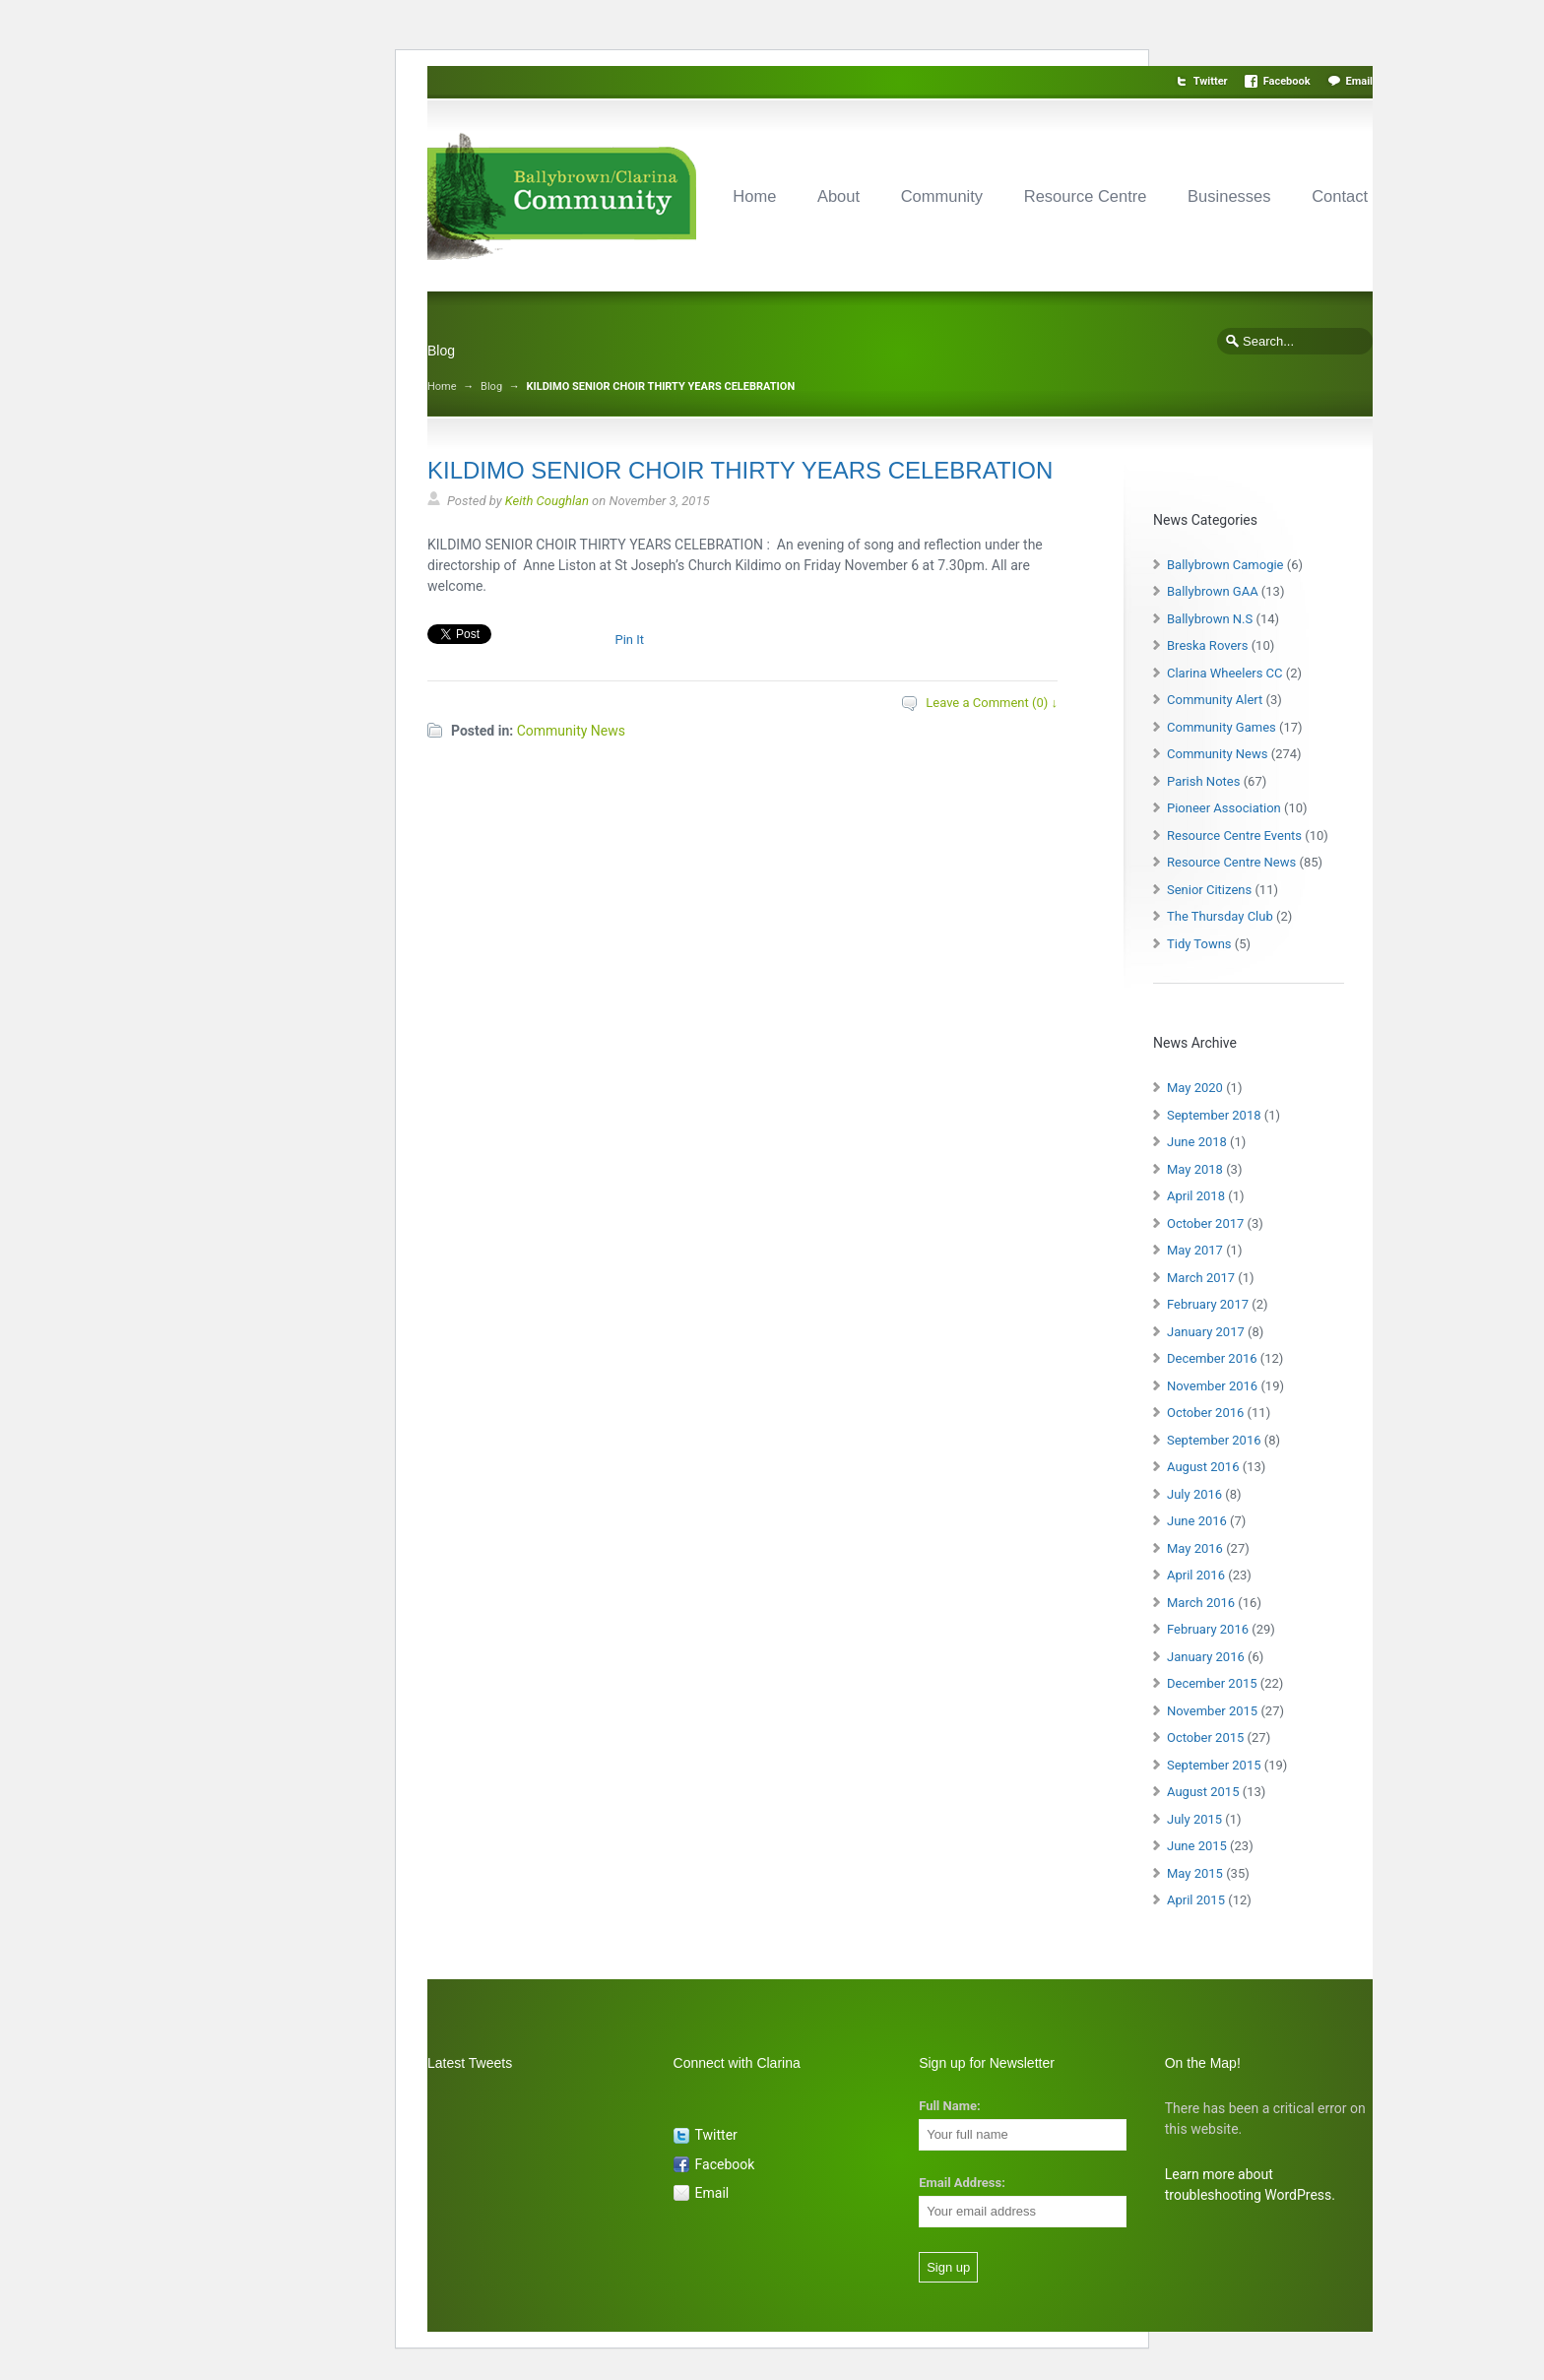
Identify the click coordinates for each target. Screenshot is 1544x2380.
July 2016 (1194, 1494)
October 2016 (1205, 1412)
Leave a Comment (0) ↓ (992, 702)
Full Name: (949, 2105)
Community (942, 196)
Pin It (629, 639)
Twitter (1210, 81)
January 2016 (1206, 1656)
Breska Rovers (1207, 645)
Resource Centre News (1231, 862)
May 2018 (1195, 1169)
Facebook (1287, 81)
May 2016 (1195, 1548)
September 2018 (1214, 1115)
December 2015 (1212, 1683)
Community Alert (1214, 699)
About (838, 196)
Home (754, 196)
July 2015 (1194, 1819)
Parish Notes (1203, 781)
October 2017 (1205, 1223)
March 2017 (1201, 1277)
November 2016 (1212, 1386)
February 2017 (1208, 1304)
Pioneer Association (1224, 808)
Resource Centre (1085, 196)
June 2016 (1197, 1520)
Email (1359, 81)
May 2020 (1195, 1087)
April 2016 (1196, 1575)
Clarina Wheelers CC (1225, 673)
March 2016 (1201, 1602)
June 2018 (1197, 1141)
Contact (1340, 196)
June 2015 (1197, 1845)
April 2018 (1196, 1196)
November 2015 (1212, 1711)
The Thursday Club (1220, 916)
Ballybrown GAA (1212, 591)
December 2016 (1212, 1358)
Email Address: (962, 2182)
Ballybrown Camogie (1225, 564)
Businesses (1229, 196)
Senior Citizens (1209, 889)
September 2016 (1214, 1440)
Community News (571, 731)
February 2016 (1208, 1629)
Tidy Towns (1199, 943)
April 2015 (1196, 1900)
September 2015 (1214, 1765)
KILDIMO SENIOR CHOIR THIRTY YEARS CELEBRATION (740, 470)
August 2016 (1203, 1466)
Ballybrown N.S (1210, 618)
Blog (491, 386)
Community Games (1221, 727)
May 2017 (1195, 1250)
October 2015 (1205, 1737)
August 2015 (1203, 1791)
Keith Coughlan (547, 500)
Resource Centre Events (1234, 835)
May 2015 (1195, 1873)
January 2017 (1206, 1331)
